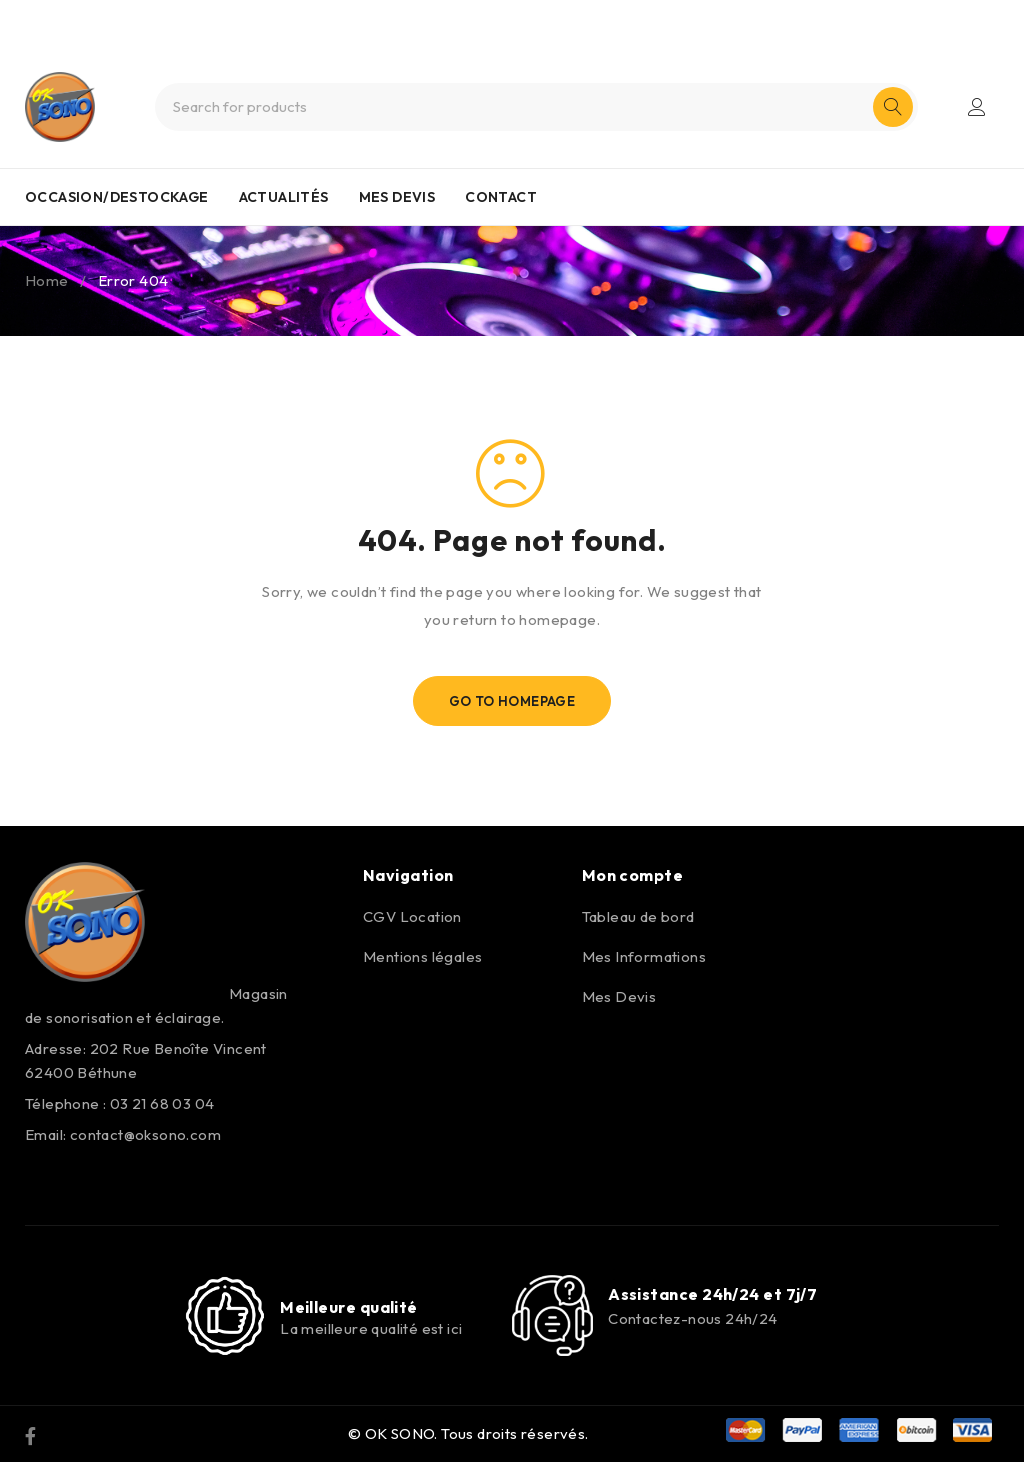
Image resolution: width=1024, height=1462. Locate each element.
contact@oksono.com (145, 1134)
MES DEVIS (397, 197)
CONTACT (501, 197)
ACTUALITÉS (284, 197)
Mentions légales (422, 956)
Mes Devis (619, 996)
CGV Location (412, 916)
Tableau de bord (638, 916)
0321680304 (547, 18)
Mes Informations (644, 956)
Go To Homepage (512, 701)
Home (47, 280)
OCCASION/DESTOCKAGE (117, 197)
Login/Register (977, 107)
